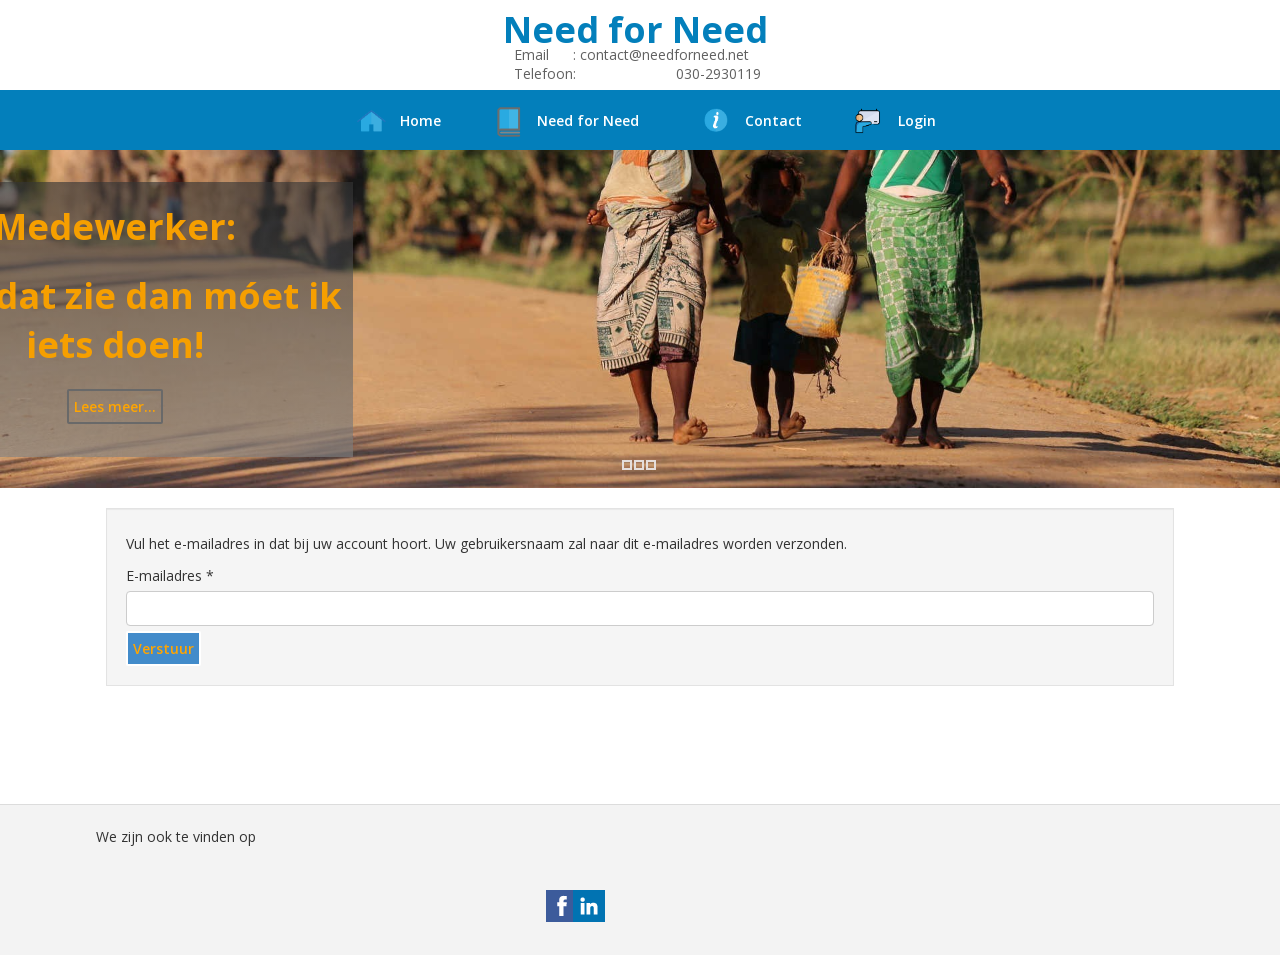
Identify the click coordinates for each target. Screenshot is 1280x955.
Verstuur (163, 648)
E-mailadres (170, 575)
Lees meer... (115, 406)
